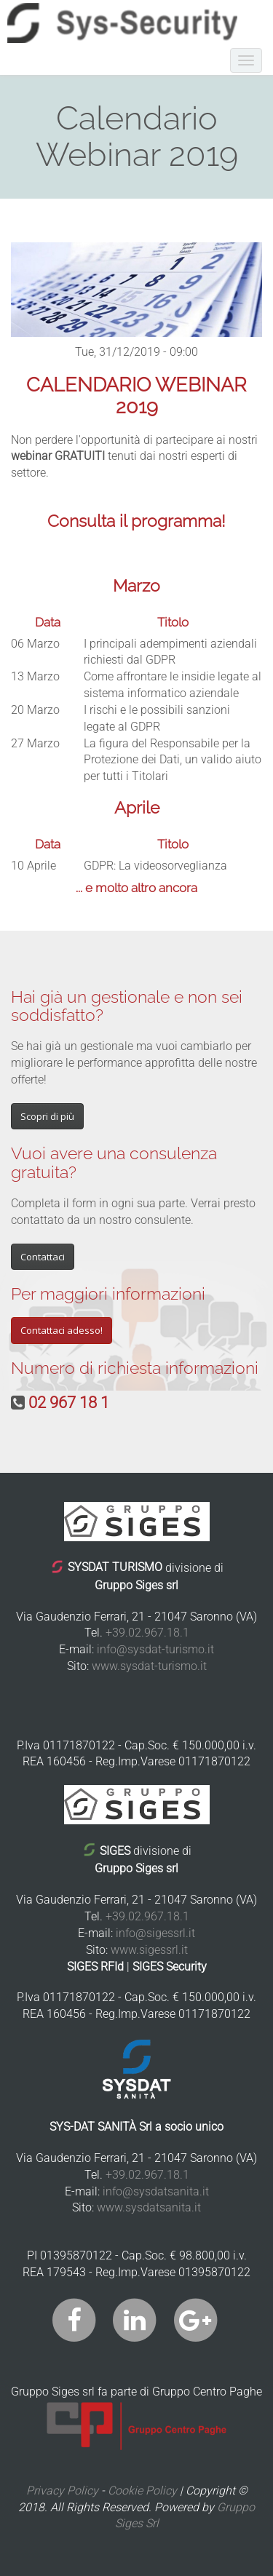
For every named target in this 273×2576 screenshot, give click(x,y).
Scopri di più (47, 1116)
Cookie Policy (142, 2490)
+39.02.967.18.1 (147, 1632)
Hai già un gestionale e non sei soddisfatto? (126, 1006)
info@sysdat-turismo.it (155, 1649)
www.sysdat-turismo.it (149, 1666)
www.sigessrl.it (149, 1950)
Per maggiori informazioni (108, 1293)
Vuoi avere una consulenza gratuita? (114, 1162)
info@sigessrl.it (155, 1933)
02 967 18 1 (68, 1403)
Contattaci (42, 1256)
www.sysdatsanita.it (149, 2207)
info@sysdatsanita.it (156, 2191)
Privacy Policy (62, 2490)
